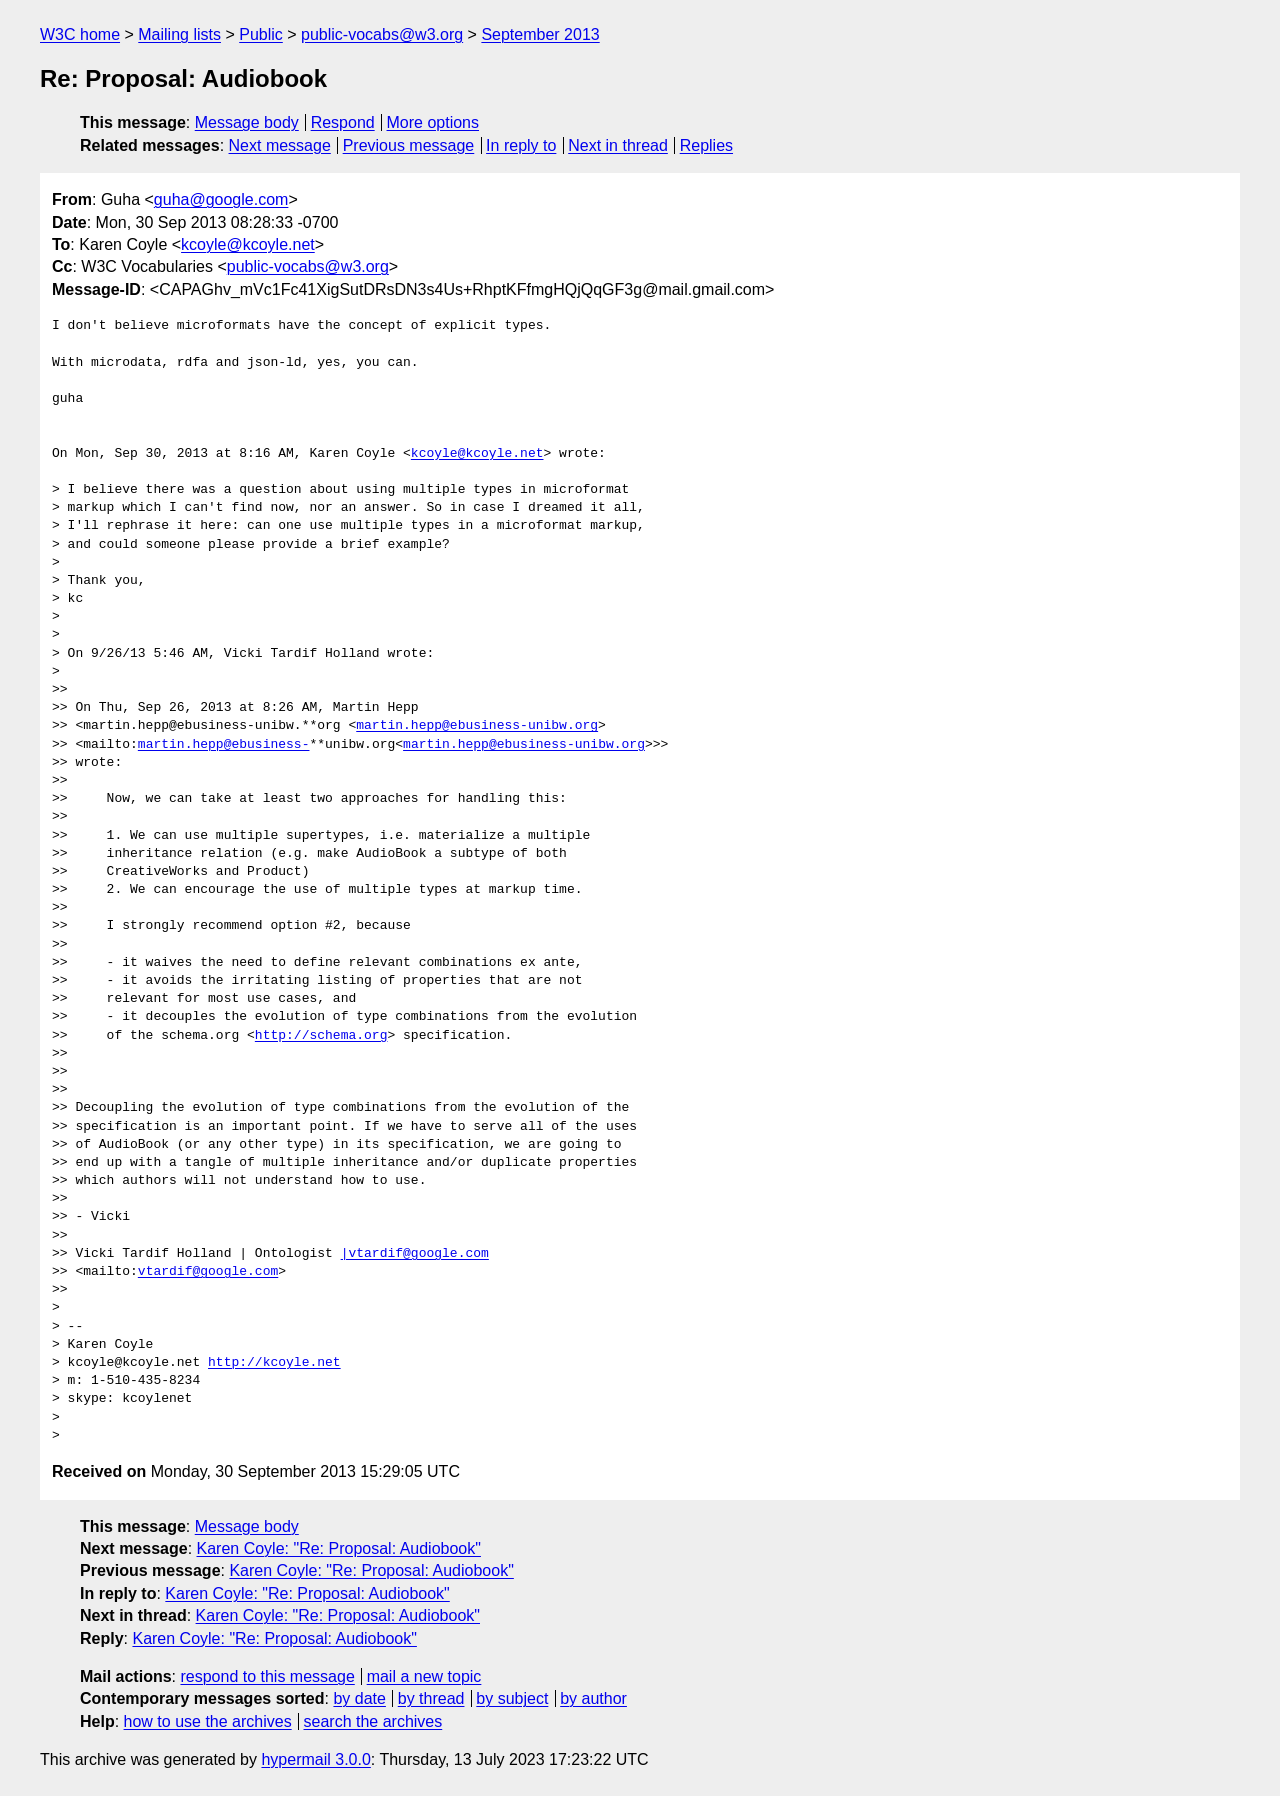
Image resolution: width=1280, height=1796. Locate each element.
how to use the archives (208, 1721)
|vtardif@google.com (415, 1254)
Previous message (409, 145)
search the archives (373, 1721)
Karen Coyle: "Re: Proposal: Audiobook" (339, 1548)
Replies (706, 145)
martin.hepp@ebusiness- (224, 745)
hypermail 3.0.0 (315, 1759)
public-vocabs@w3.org (382, 34)
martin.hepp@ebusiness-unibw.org (477, 726)
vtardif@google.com (208, 1272)
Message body (247, 122)
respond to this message (267, 1676)
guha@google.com (221, 199)
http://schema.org (321, 1036)
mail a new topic (424, 1676)
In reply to (521, 145)
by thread (431, 1698)
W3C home (80, 34)
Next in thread (618, 145)
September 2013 (540, 34)
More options (433, 122)
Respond (343, 122)
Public (261, 34)
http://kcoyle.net (274, 1363)
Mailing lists (179, 34)
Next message (280, 145)
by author (593, 1698)
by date (359, 1698)
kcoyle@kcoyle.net (248, 244)
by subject (512, 1698)
